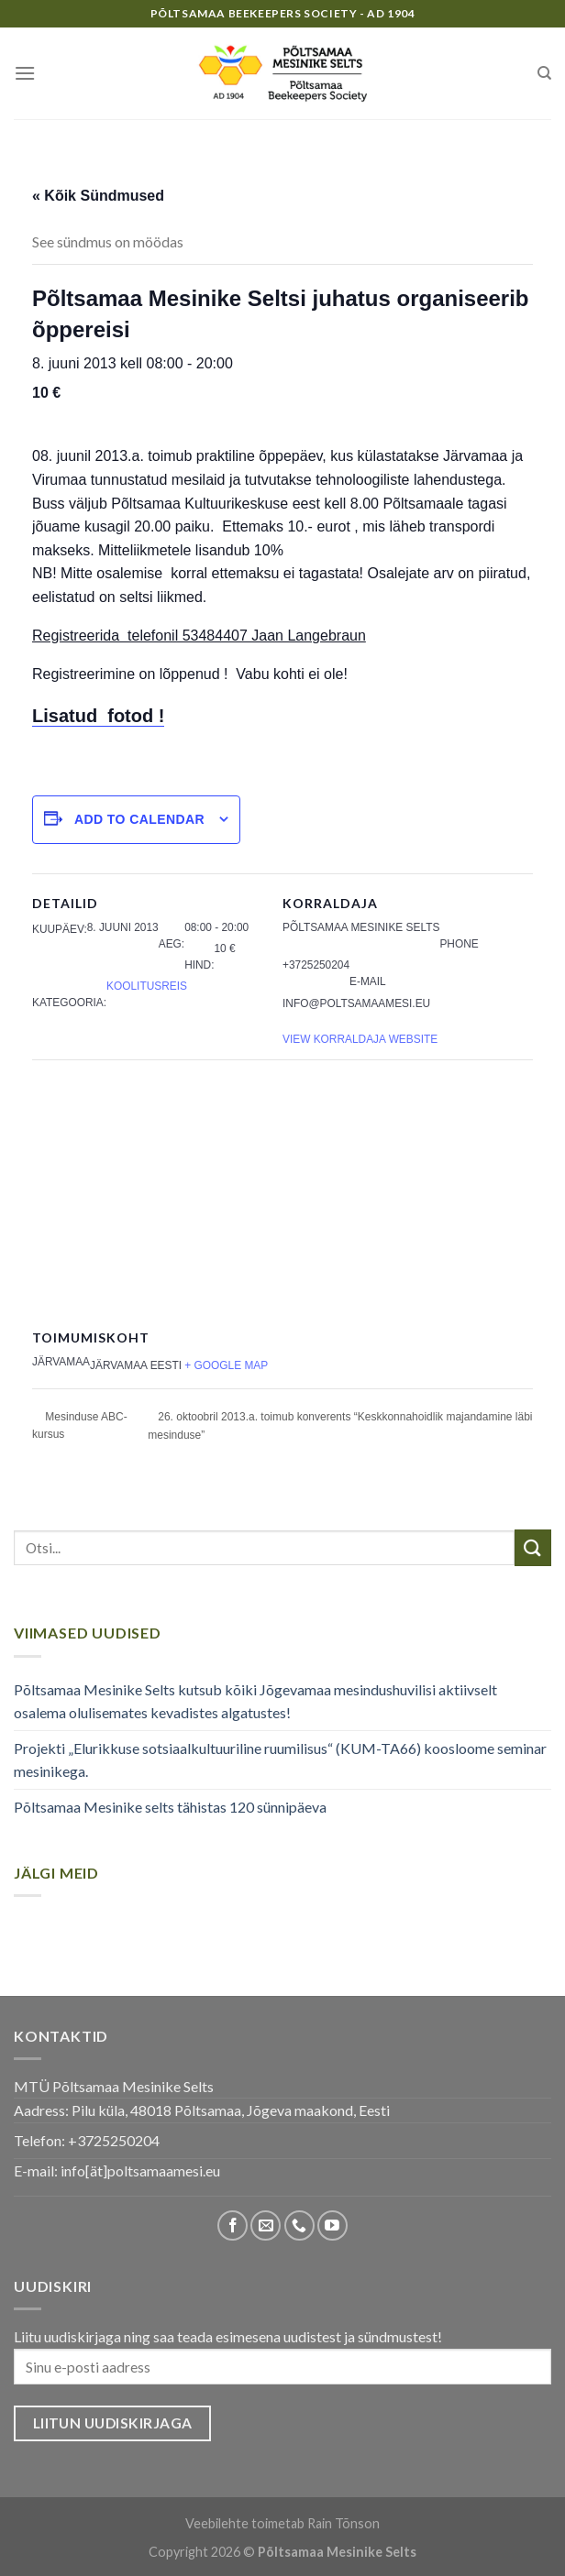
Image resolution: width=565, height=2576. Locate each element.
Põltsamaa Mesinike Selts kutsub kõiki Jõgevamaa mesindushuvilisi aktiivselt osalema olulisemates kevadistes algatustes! (255, 1701)
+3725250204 (114, 2140)
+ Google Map (226, 1365)
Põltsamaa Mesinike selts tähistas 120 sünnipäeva (170, 1806)
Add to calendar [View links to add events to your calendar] (139, 819)
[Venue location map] (282, 1191)
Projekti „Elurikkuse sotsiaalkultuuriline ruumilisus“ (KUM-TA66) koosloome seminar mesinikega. (280, 1760)
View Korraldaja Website (360, 1039)
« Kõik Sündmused (98, 195)
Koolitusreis (146, 986)
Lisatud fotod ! (98, 716)
